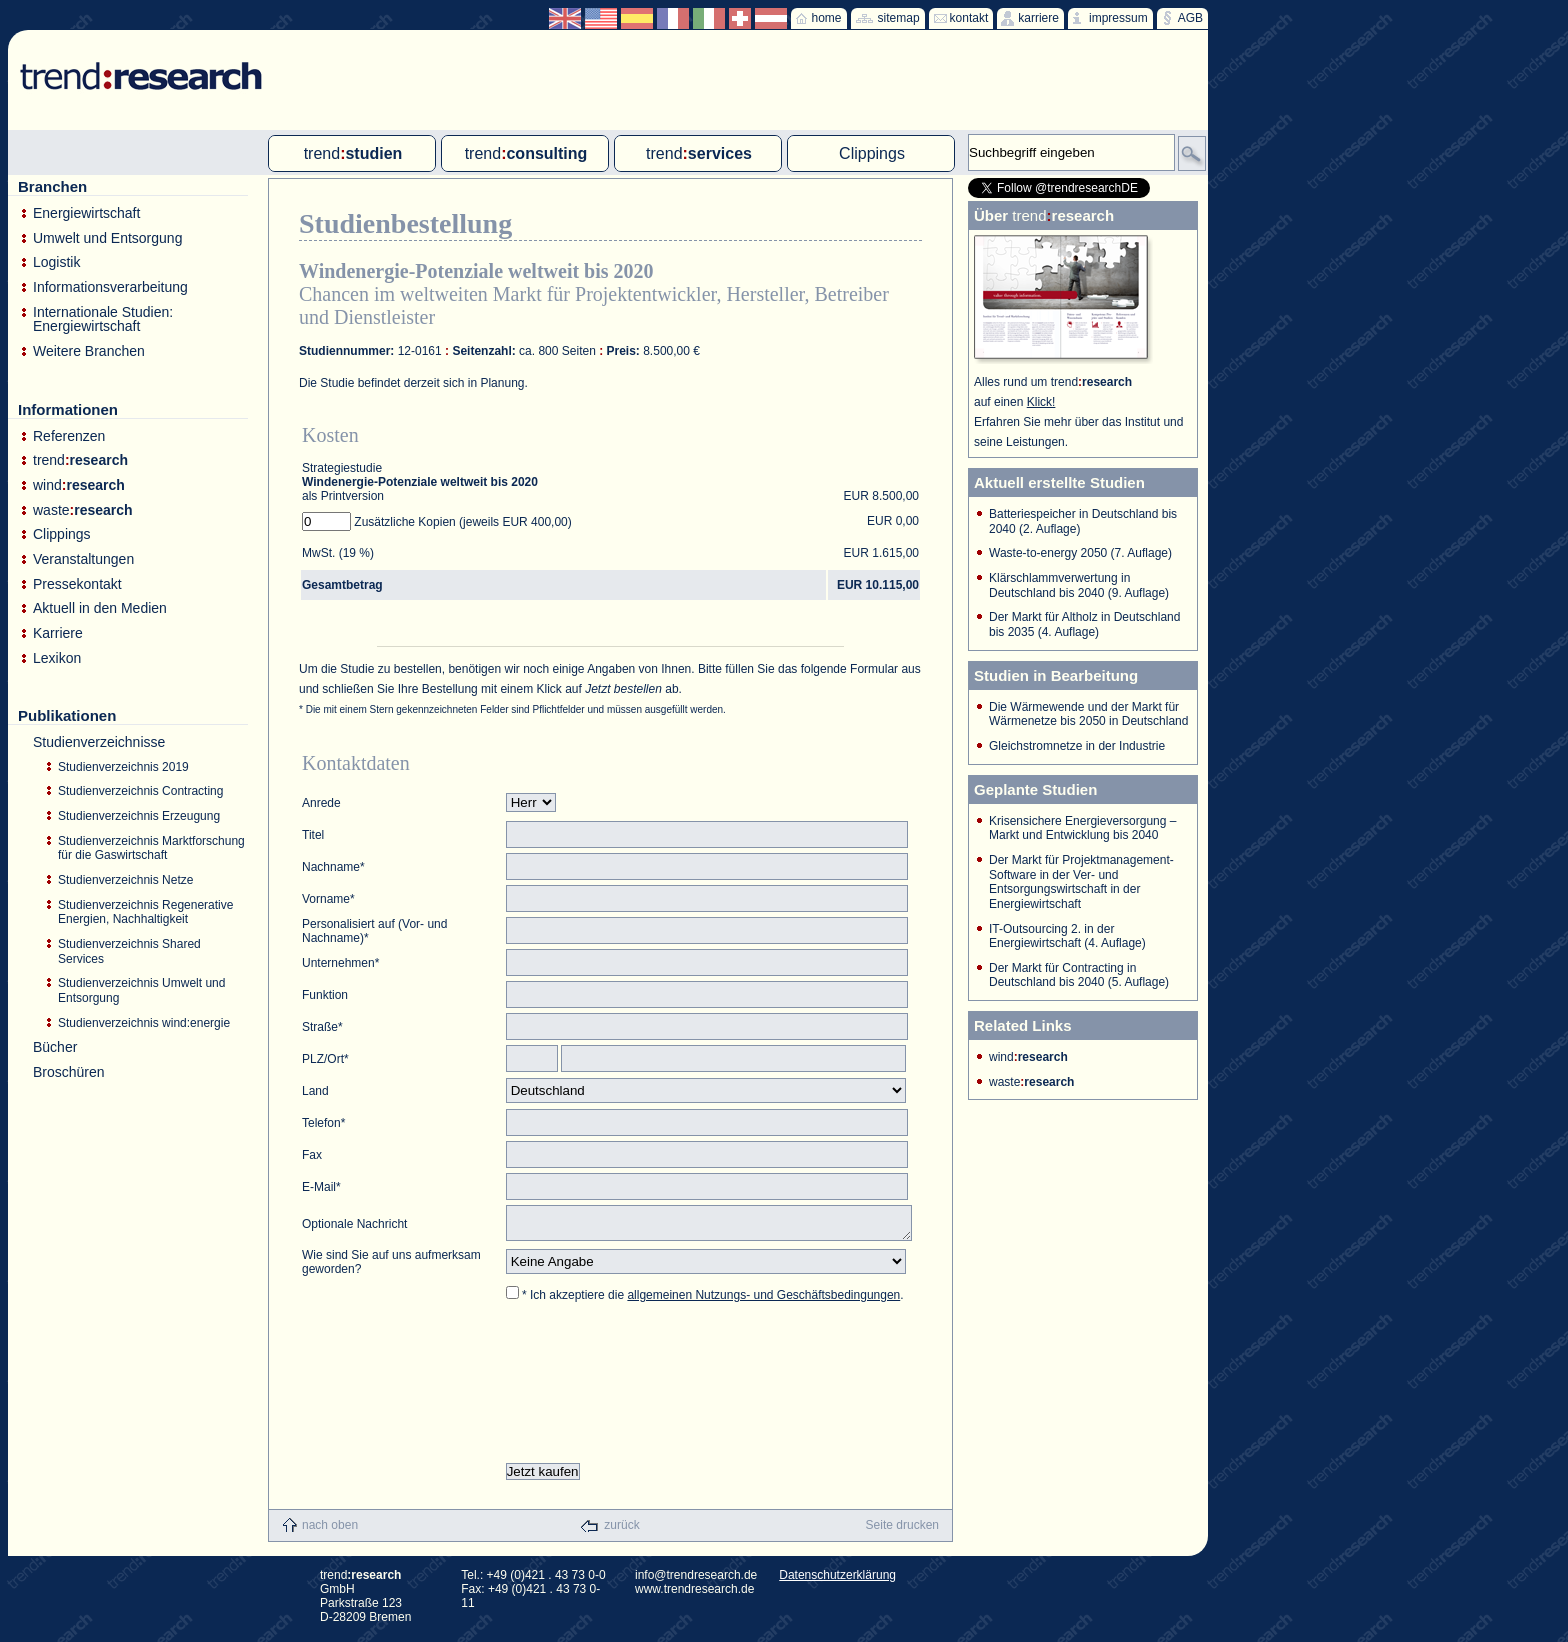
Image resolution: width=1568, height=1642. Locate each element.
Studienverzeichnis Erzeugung (139, 816)
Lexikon (57, 658)
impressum (1118, 18)
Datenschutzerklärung (837, 1581)
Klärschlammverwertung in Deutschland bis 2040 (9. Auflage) (1079, 585)
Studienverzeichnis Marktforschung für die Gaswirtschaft (151, 848)
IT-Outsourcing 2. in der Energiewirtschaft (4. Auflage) (1067, 936)
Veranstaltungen (83, 559)
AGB (1190, 18)
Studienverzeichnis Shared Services (129, 951)
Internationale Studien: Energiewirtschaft (103, 319)
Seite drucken (902, 1531)
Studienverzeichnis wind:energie (144, 1023)
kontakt (969, 18)
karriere (1038, 18)
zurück (621, 1531)
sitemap (899, 18)
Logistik (56, 262)
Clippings (62, 534)
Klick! (1041, 402)
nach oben (330, 1531)
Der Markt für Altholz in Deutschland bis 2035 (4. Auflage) (1084, 624)
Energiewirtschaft (86, 213)
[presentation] (658, 1389)
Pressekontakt (77, 584)
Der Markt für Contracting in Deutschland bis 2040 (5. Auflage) (1079, 975)
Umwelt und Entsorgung (107, 238)
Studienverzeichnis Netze (125, 880)
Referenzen (69, 436)
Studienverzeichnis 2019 (123, 767)
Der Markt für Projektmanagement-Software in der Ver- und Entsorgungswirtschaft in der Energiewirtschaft (1081, 882)
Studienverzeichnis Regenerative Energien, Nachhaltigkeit (145, 912)
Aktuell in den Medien (100, 608)
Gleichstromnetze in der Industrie (1077, 746)
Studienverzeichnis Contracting (140, 791)
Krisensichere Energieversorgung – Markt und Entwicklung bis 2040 (1082, 828)
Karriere (58, 633)
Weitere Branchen (89, 351)
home (827, 18)
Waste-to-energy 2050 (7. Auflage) (1080, 553)
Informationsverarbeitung (110, 287)
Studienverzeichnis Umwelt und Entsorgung (141, 990)
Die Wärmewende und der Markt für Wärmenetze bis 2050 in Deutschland (1088, 714)
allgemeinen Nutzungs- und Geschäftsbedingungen (763, 1301)
